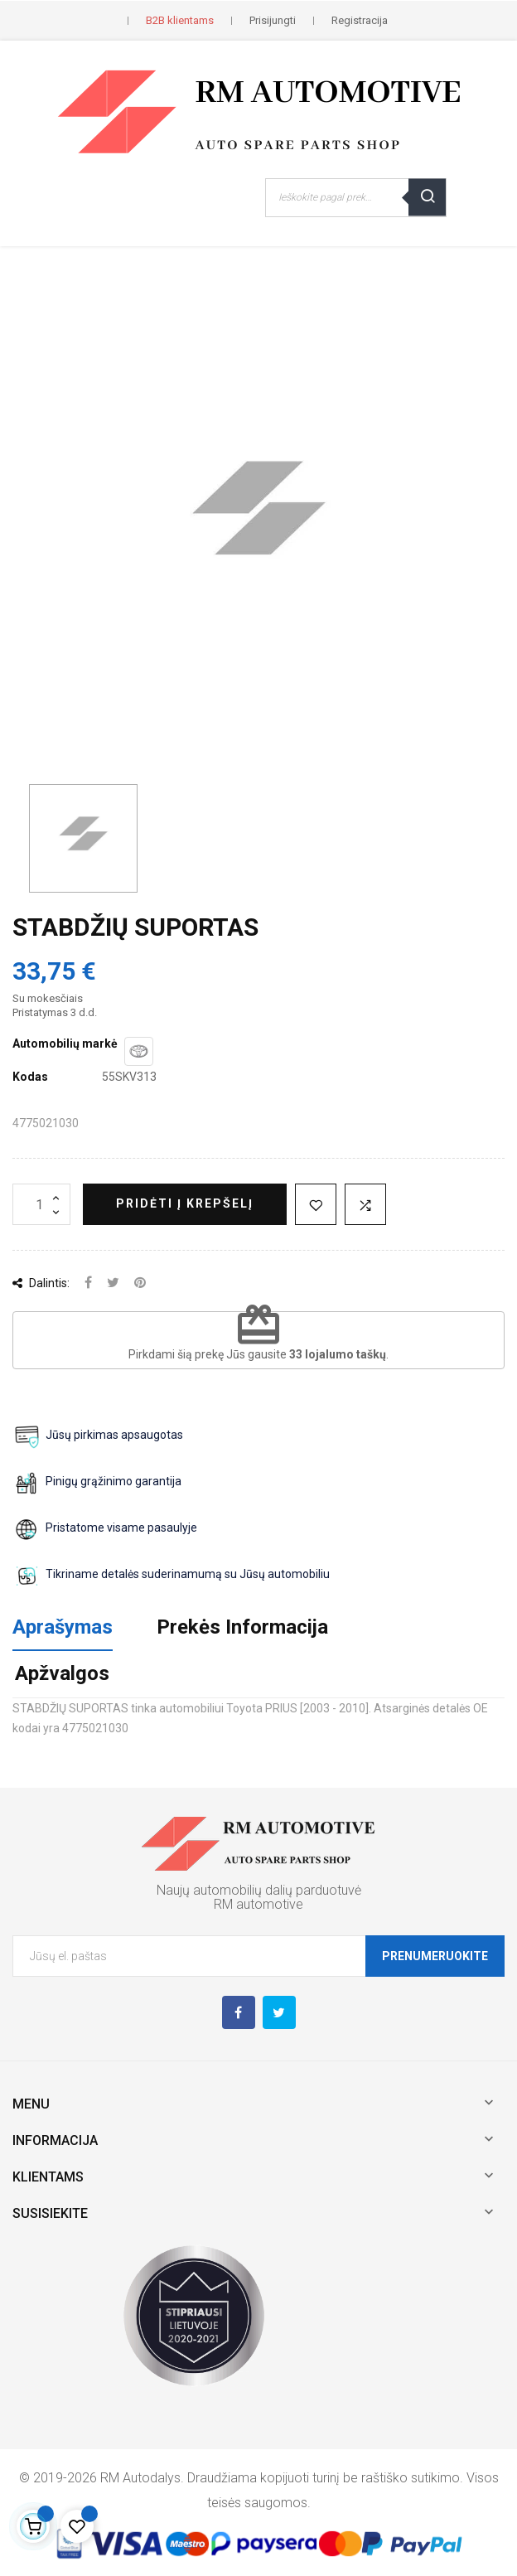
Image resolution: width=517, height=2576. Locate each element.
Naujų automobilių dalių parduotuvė (259, 1890)
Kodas (30, 1076)
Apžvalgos (62, 1673)
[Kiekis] (41, 1204)
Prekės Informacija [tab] (242, 1627)
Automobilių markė (65, 1043)
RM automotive (258, 1904)
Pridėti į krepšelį (185, 1203)
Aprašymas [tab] (62, 1627)
